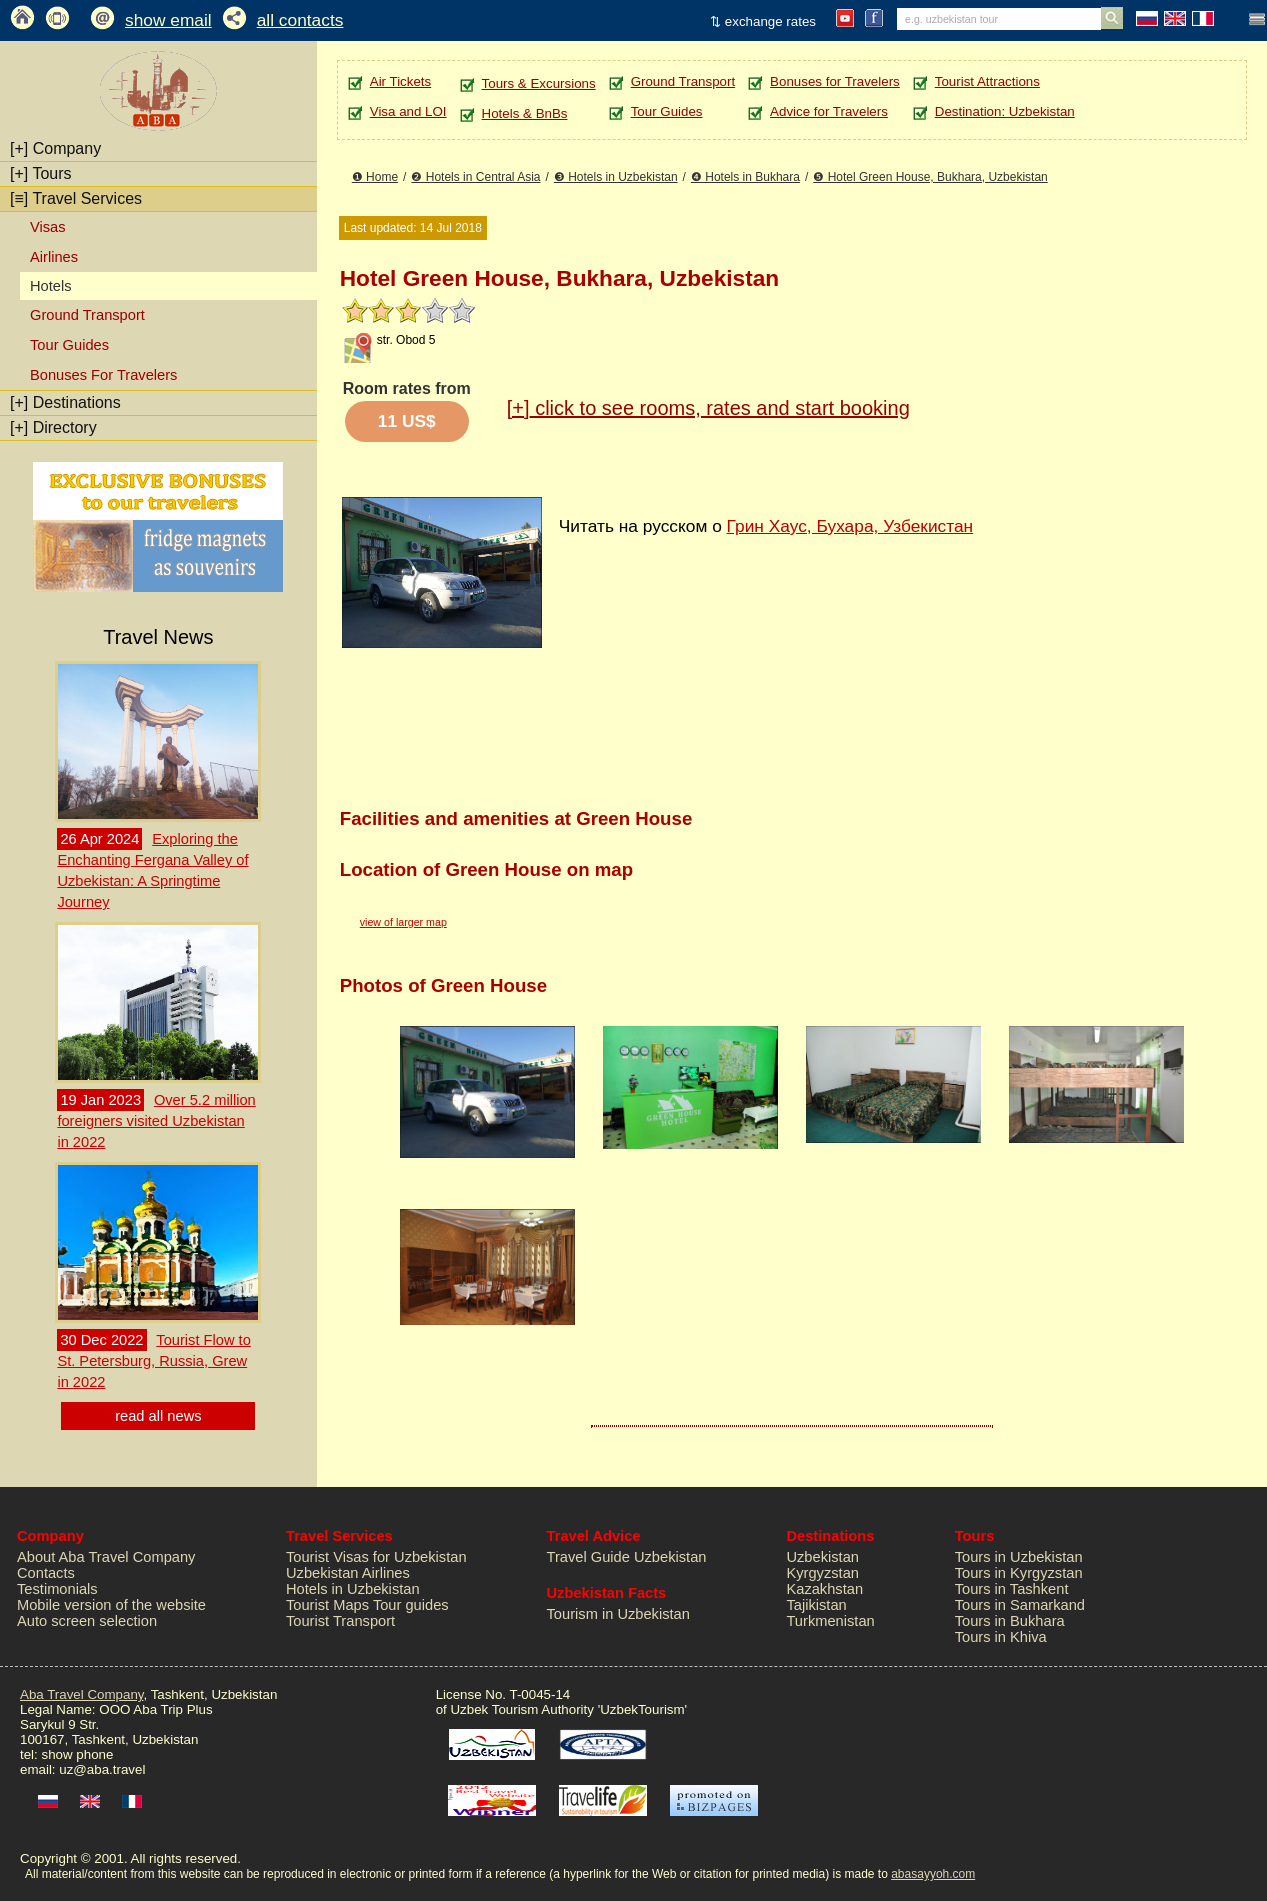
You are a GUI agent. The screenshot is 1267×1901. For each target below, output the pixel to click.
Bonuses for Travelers (835, 81)
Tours (41, 173)
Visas (48, 227)
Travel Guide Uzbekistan (627, 1557)
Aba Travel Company (81, 1694)
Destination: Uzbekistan (1005, 111)
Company (55, 148)
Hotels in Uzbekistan (353, 1589)
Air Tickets (400, 81)
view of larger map (403, 922)
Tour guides (411, 1605)
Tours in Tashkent (1012, 1589)
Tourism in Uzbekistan (618, 1614)
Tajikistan (816, 1605)
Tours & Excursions (539, 83)
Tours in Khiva (1001, 1637)
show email (168, 20)
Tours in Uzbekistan (1019, 1557)
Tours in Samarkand (1020, 1605)
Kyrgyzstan (822, 1573)
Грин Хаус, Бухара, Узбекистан (850, 526)
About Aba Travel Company (106, 1557)
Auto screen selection (87, 1621)
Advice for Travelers (829, 111)
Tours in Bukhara (1010, 1621)
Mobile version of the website (111, 1605)
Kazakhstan (824, 1589)
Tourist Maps (327, 1605)
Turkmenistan (830, 1621)
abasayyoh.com (933, 1874)
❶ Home (375, 177)
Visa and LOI (408, 111)
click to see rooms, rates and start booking (708, 408)
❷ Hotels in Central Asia (475, 177)
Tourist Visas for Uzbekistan (376, 1557)
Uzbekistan (822, 1557)
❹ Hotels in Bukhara (745, 177)
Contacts (46, 1573)
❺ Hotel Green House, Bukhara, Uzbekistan (930, 177)
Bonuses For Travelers (103, 375)
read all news (158, 1416)
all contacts (300, 20)
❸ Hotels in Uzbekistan (616, 177)
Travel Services (76, 198)
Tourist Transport (340, 1621)
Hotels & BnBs (525, 113)
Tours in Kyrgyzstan (1019, 1573)
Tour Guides (69, 345)
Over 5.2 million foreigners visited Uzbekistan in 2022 (156, 1121)
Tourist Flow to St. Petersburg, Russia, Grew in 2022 (153, 1361)
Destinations (65, 402)
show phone (77, 1754)
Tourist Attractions (987, 81)
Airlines (54, 257)
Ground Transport (87, 315)
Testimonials (57, 1589)
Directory (53, 427)
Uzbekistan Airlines (348, 1573)
